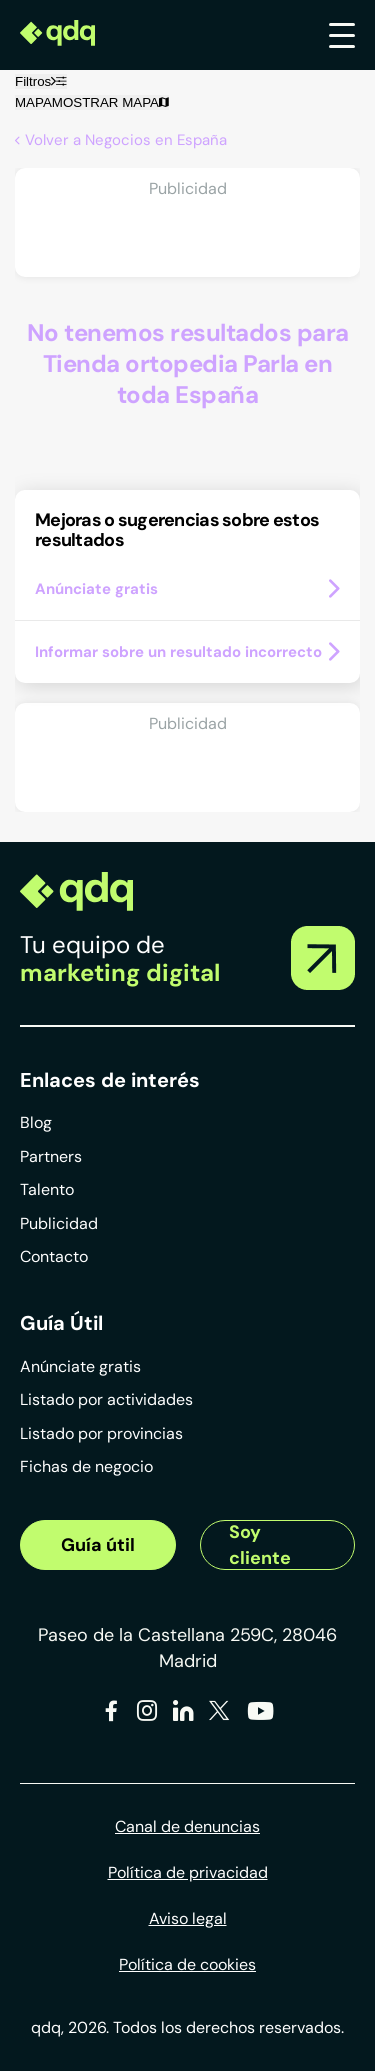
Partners (51, 1156)
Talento (47, 1189)
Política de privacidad (188, 1872)
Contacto (54, 1256)
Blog (36, 1122)
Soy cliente (260, 1545)
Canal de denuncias (187, 1826)
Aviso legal (188, 1918)
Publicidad (59, 1223)
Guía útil (98, 1545)
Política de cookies (187, 1964)
